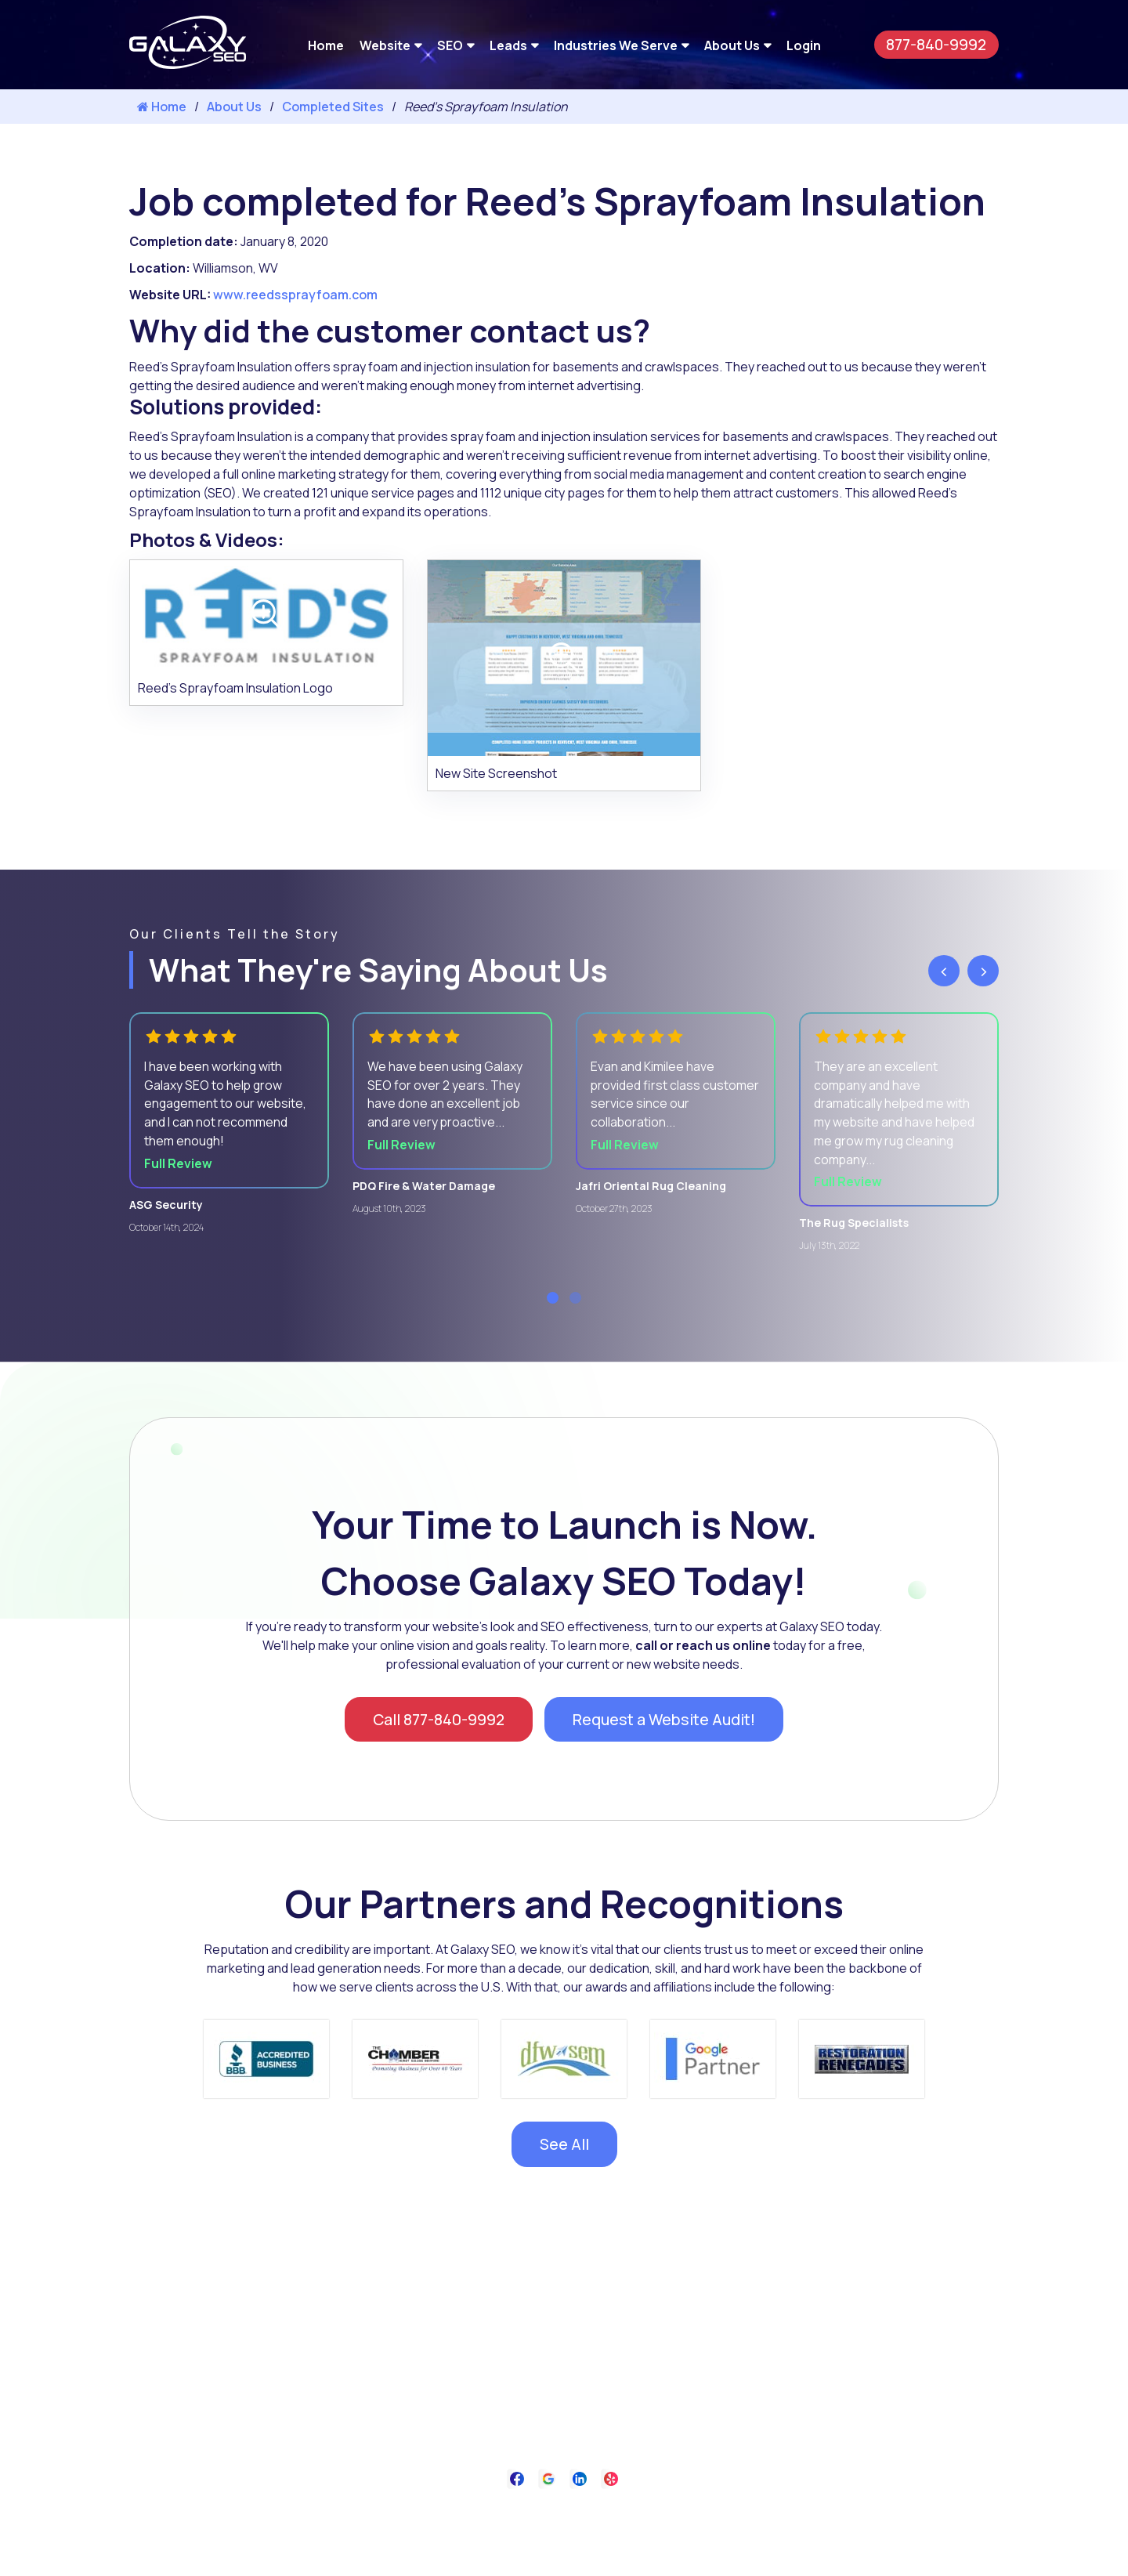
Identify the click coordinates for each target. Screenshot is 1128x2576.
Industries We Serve (616, 44)
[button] (552, 1300)
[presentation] (944, 970)
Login (803, 44)
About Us (732, 44)
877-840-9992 (935, 44)
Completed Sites (333, 106)
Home (326, 44)
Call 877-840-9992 (436, 1721)
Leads (508, 44)
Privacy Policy (558, 2515)
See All (564, 2147)
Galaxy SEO (596, 2554)
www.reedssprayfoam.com (295, 294)
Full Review (179, 1165)
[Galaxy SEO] (187, 64)
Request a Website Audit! (666, 1721)
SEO (450, 44)
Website (385, 44)
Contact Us (639, 2515)
